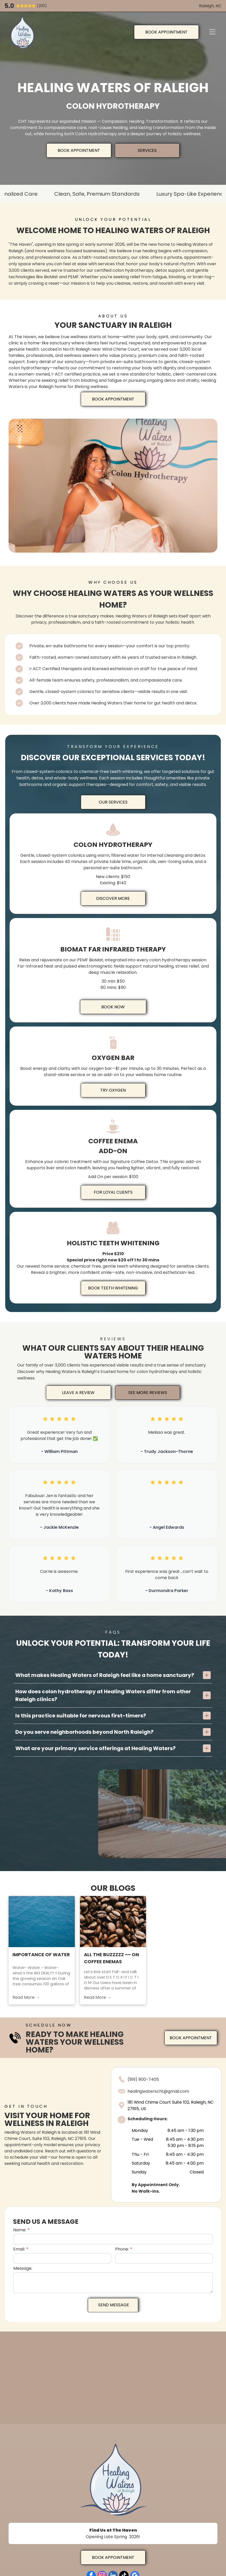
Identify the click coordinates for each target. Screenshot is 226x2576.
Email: (19, 2249)
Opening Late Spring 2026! (113, 2537)
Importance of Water (41, 1957)
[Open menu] (212, 32)
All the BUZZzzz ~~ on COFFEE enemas (111, 1961)
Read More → (26, 2000)
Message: (22, 2268)
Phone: (122, 2249)
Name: (19, 2230)
